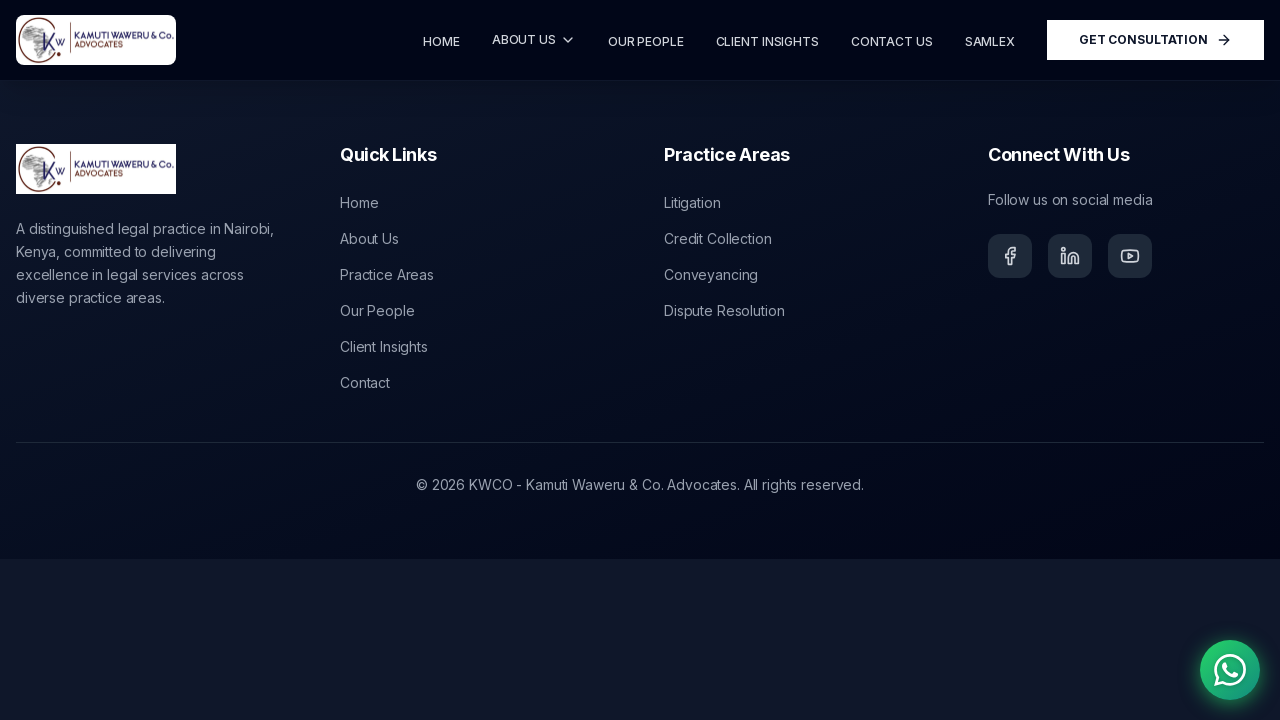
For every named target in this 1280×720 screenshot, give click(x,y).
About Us (369, 238)
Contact (365, 382)
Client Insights (384, 346)
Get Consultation (1155, 40)
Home (359, 202)
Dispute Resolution (724, 310)
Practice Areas (387, 274)
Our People (377, 310)
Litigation (692, 202)
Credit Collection (718, 238)
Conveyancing (711, 274)
